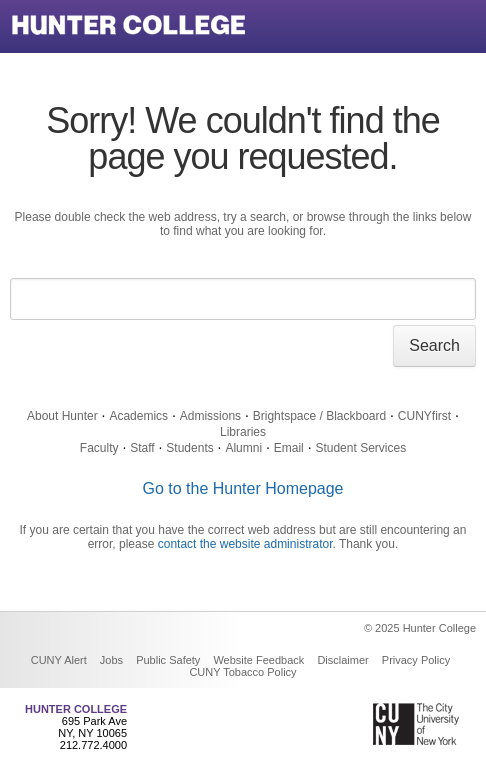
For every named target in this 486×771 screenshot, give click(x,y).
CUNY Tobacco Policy (242, 672)
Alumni (243, 448)
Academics (138, 416)
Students (189, 448)
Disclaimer (342, 660)
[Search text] (243, 299)
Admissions (210, 416)
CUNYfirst (424, 416)
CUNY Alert (59, 660)
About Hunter (62, 416)
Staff (142, 448)
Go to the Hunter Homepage (242, 488)
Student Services (360, 448)
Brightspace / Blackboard (319, 416)
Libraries (243, 432)
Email (289, 448)
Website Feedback (258, 660)
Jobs (111, 660)
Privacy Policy (416, 660)
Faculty (99, 448)
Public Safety (168, 660)
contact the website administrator (245, 544)
